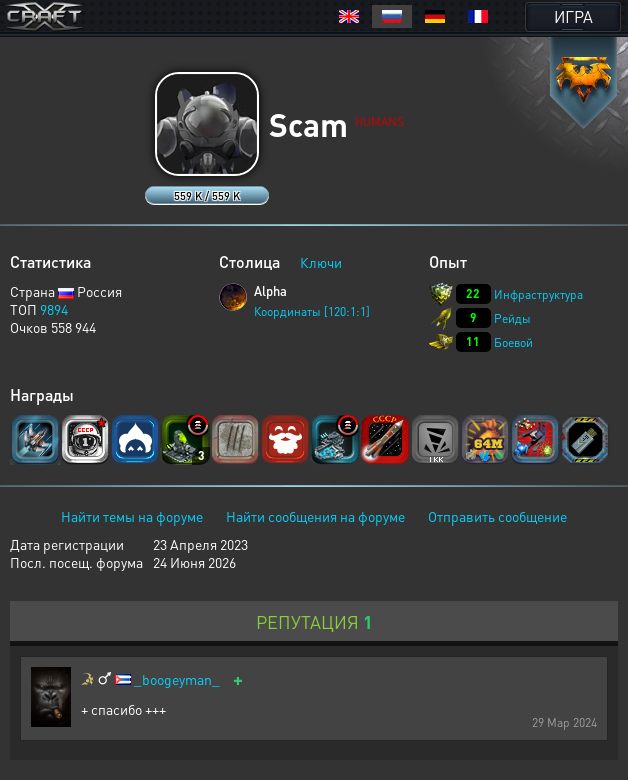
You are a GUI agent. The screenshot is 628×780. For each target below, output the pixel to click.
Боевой (513, 342)
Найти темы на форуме (132, 516)
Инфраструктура (538, 294)
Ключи (321, 262)
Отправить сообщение (497, 516)
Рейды (512, 318)
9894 (54, 309)
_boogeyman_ (177, 679)
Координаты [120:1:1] (312, 311)
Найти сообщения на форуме (315, 516)
